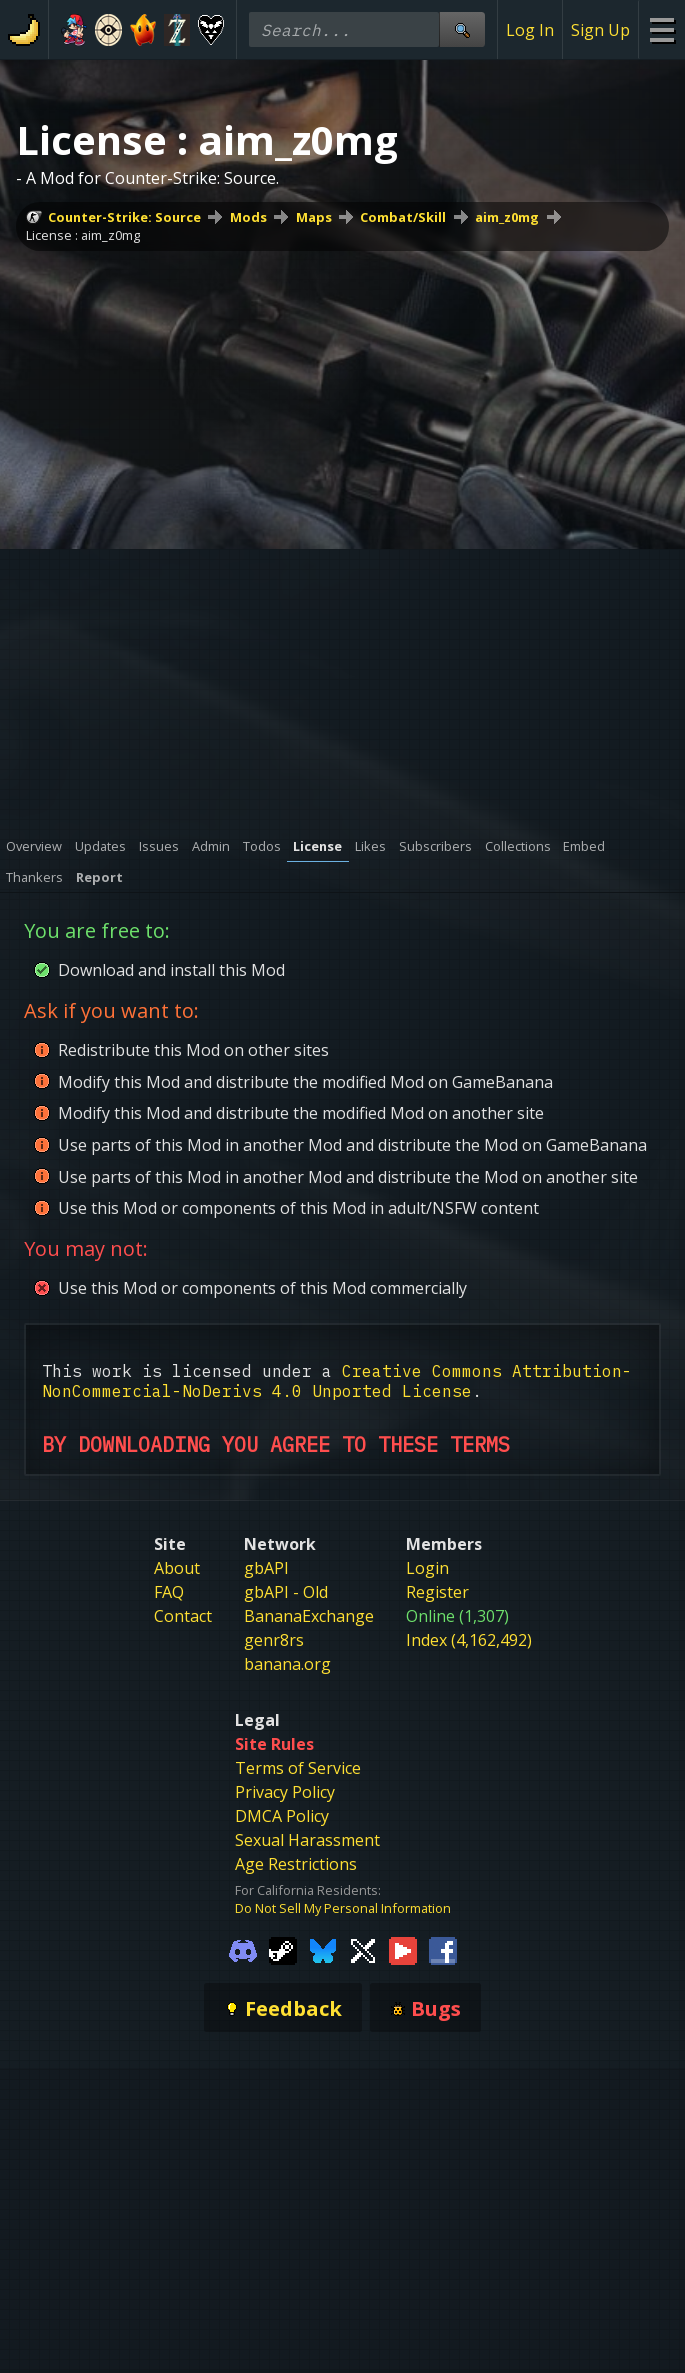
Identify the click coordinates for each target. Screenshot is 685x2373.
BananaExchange (309, 1616)
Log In (530, 30)
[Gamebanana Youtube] (403, 1949)
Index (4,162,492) (469, 1640)
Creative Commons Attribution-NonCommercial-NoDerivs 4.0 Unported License (337, 1381)
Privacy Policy (285, 1792)
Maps (314, 217)
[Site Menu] (661, 29)
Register (437, 1592)
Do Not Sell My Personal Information (343, 1908)
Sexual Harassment (307, 1840)
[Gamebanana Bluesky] (323, 1949)
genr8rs (274, 1640)
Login (427, 1568)
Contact (183, 1616)
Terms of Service (298, 1768)
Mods (248, 217)
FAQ (169, 1592)
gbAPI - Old (286, 1592)
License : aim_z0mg (83, 235)
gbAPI (266, 1568)
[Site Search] (462, 29)
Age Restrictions (296, 1864)
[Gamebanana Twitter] (363, 1949)
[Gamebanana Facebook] (443, 1949)
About (177, 1568)
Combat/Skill (403, 217)
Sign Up (600, 30)
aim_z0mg (507, 217)
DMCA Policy (282, 1816)
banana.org (287, 1664)
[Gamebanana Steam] (283, 1949)
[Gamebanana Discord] (243, 1949)
